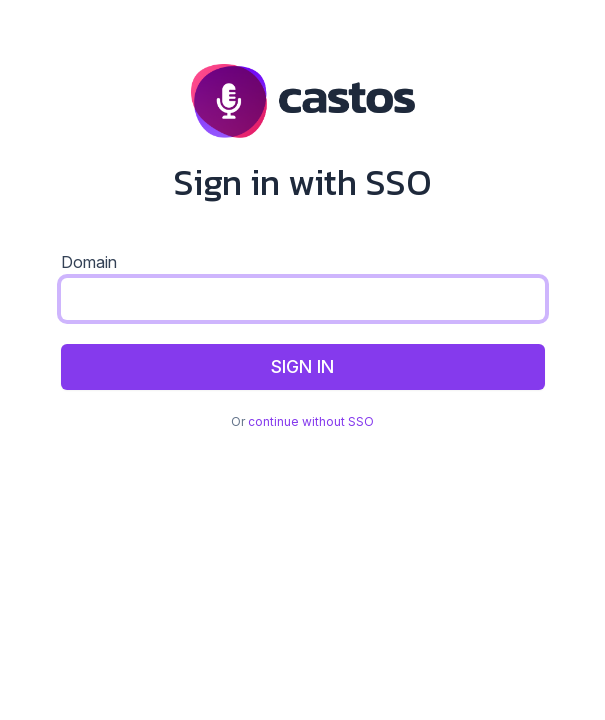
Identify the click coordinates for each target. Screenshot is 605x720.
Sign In (302, 366)
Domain (89, 262)
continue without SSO (311, 421)
